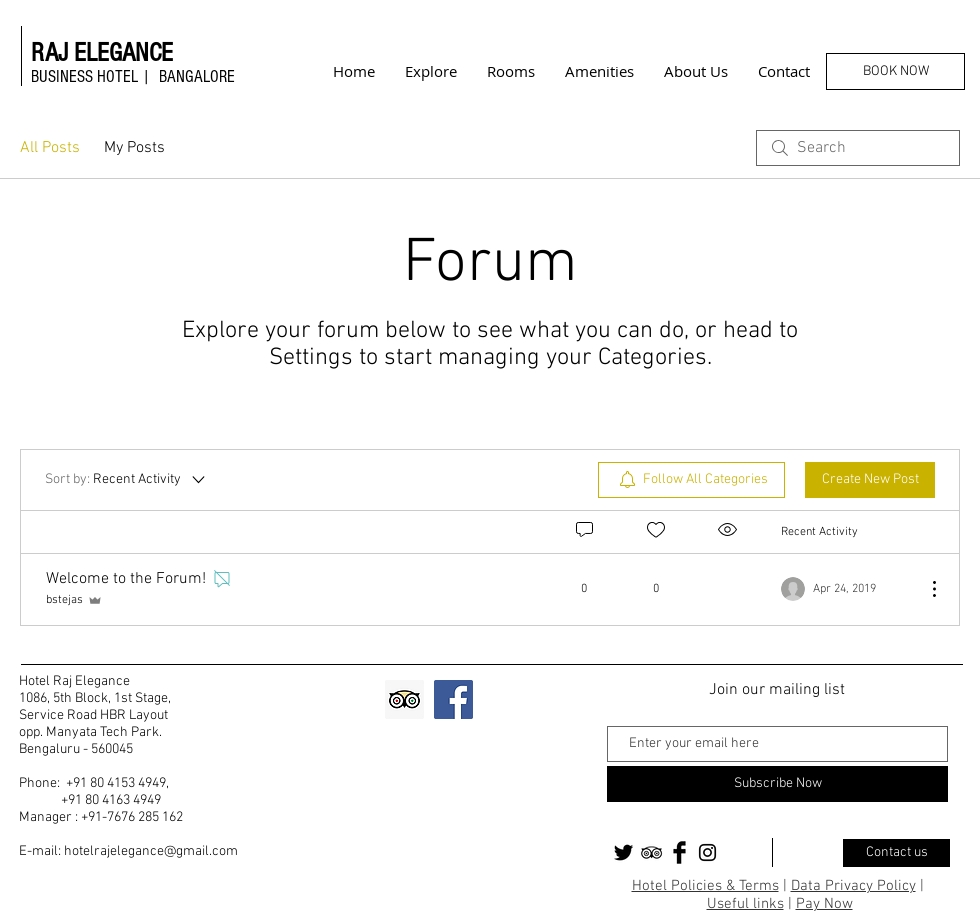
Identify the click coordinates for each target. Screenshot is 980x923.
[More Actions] (924, 589)
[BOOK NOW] (895, 71)
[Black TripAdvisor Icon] (651, 852)
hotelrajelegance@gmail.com (151, 851)
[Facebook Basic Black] (679, 852)
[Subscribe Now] (777, 784)
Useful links (745, 904)
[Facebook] (453, 699)
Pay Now (824, 904)
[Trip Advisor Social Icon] (404, 699)
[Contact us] (896, 853)
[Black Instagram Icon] (707, 852)
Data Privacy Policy (853, 886)
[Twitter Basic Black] (623, 852)
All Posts (50, 148)
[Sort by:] (126, 480)
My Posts (134, 148)
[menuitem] (691, 480)
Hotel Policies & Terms (705, 886)
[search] (858, 148)
